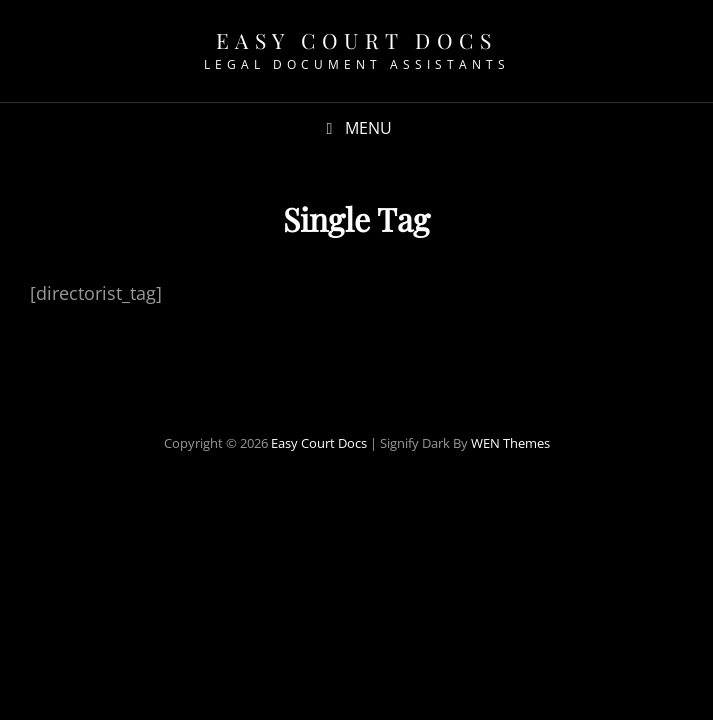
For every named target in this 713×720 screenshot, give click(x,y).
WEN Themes (510, 443)
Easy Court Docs (357, 40)
